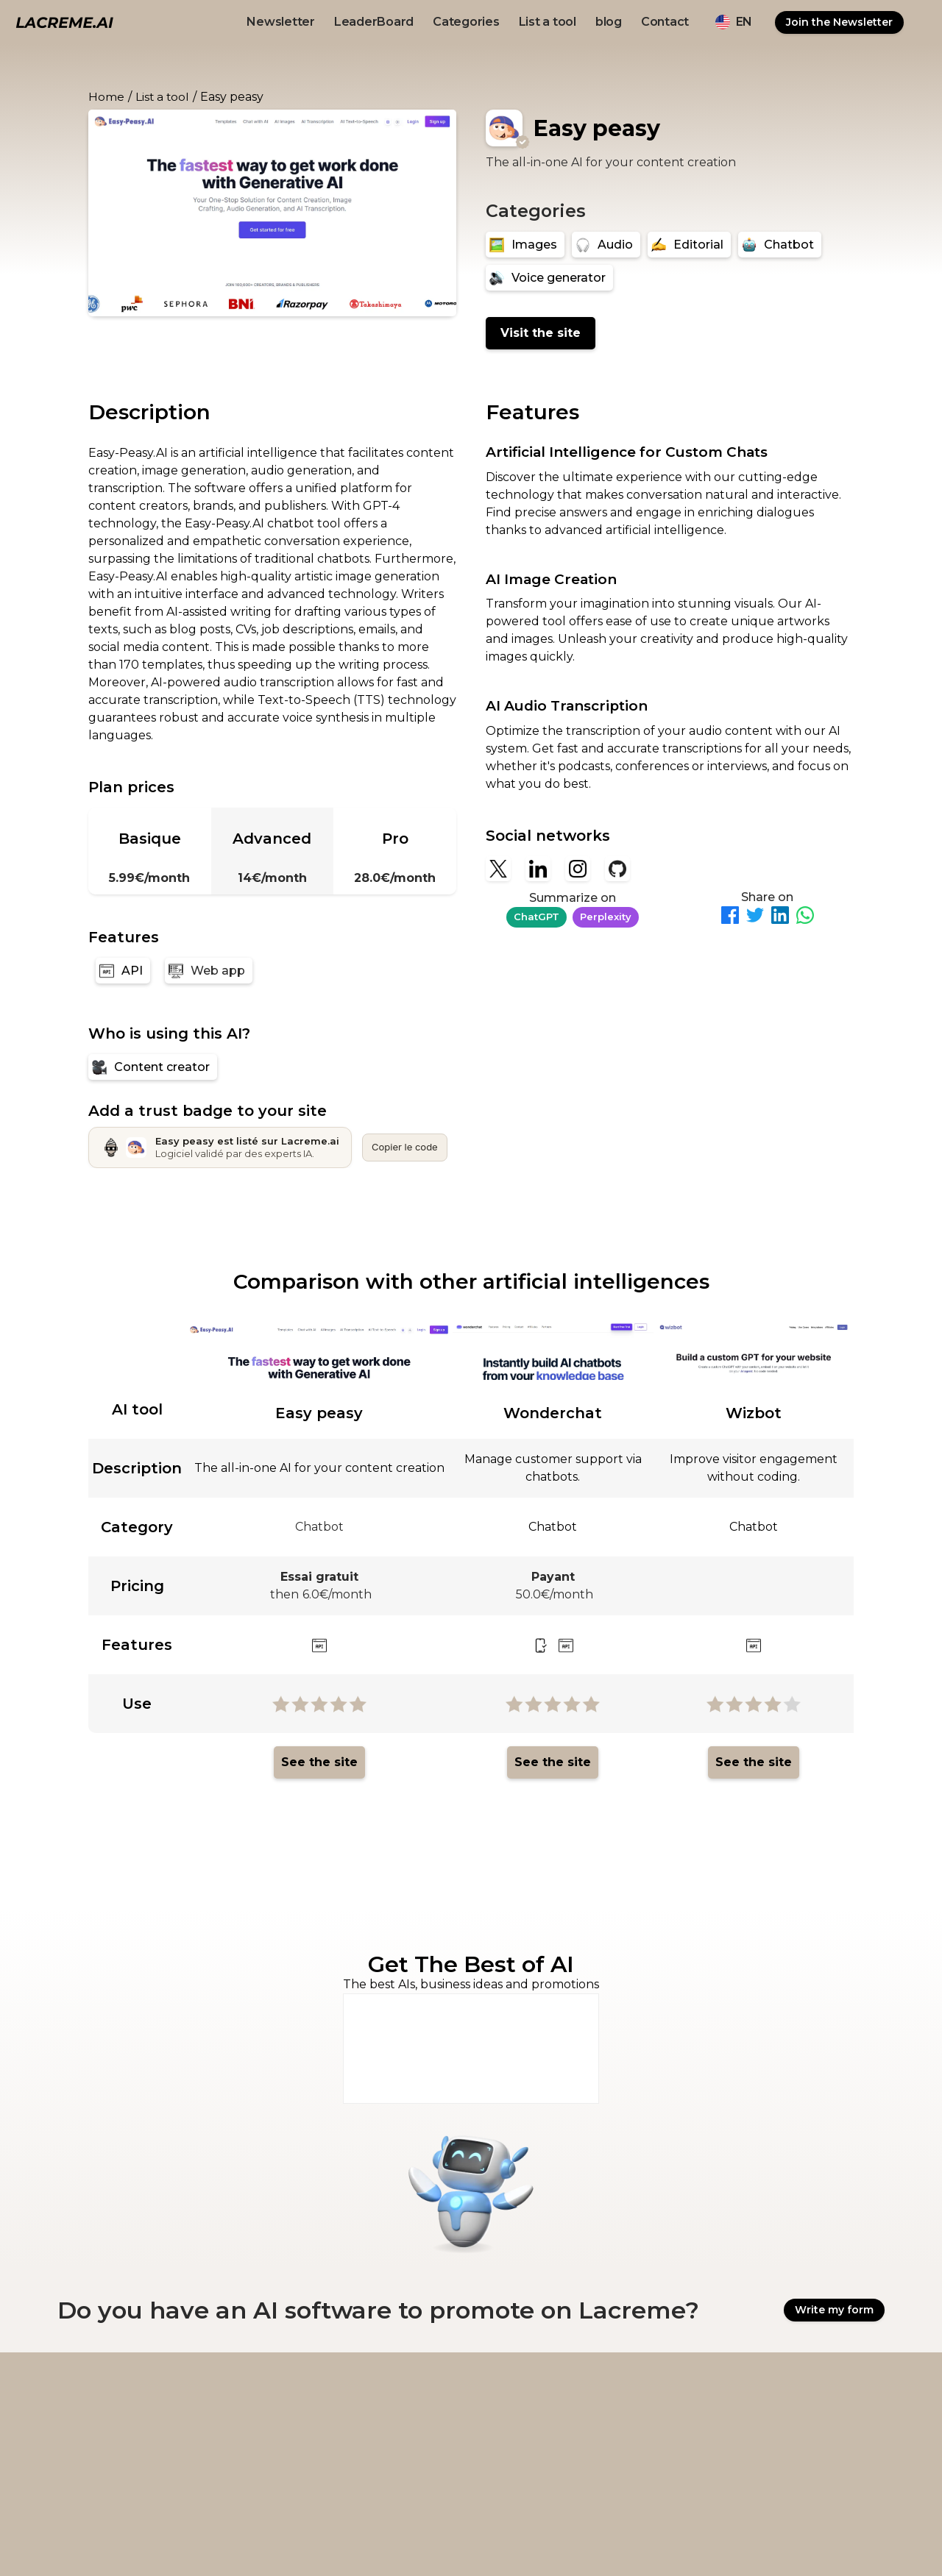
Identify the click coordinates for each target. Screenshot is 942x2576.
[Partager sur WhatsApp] (805, 917)
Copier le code (405, 1147)
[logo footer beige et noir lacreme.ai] (97, 2394)
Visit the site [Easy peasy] (540, 333)
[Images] (525, 244)
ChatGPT (536, 916)
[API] (123, 970)
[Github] (617, 868)
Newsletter (281, 22)
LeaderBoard (374, 22)
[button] (733, 22)
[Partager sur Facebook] (730, 917)
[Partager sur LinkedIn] (780, 917)
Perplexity (605, 916)
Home (106, 97)
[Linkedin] (537, 868)
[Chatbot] (779, 244)
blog (608, 22)
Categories (466, 22)
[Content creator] (152, 1067)
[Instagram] (577, 868)
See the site (319, 1762)
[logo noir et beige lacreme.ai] (64, 22)
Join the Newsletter (839, 22)
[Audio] (606, 244)
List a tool (547, 22)
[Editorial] (689, 244)
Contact (665, 22)
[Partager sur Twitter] (755, 917)
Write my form (834, 2310)
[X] (498, 868)
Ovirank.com (682, 2540)
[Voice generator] (549, 278)
